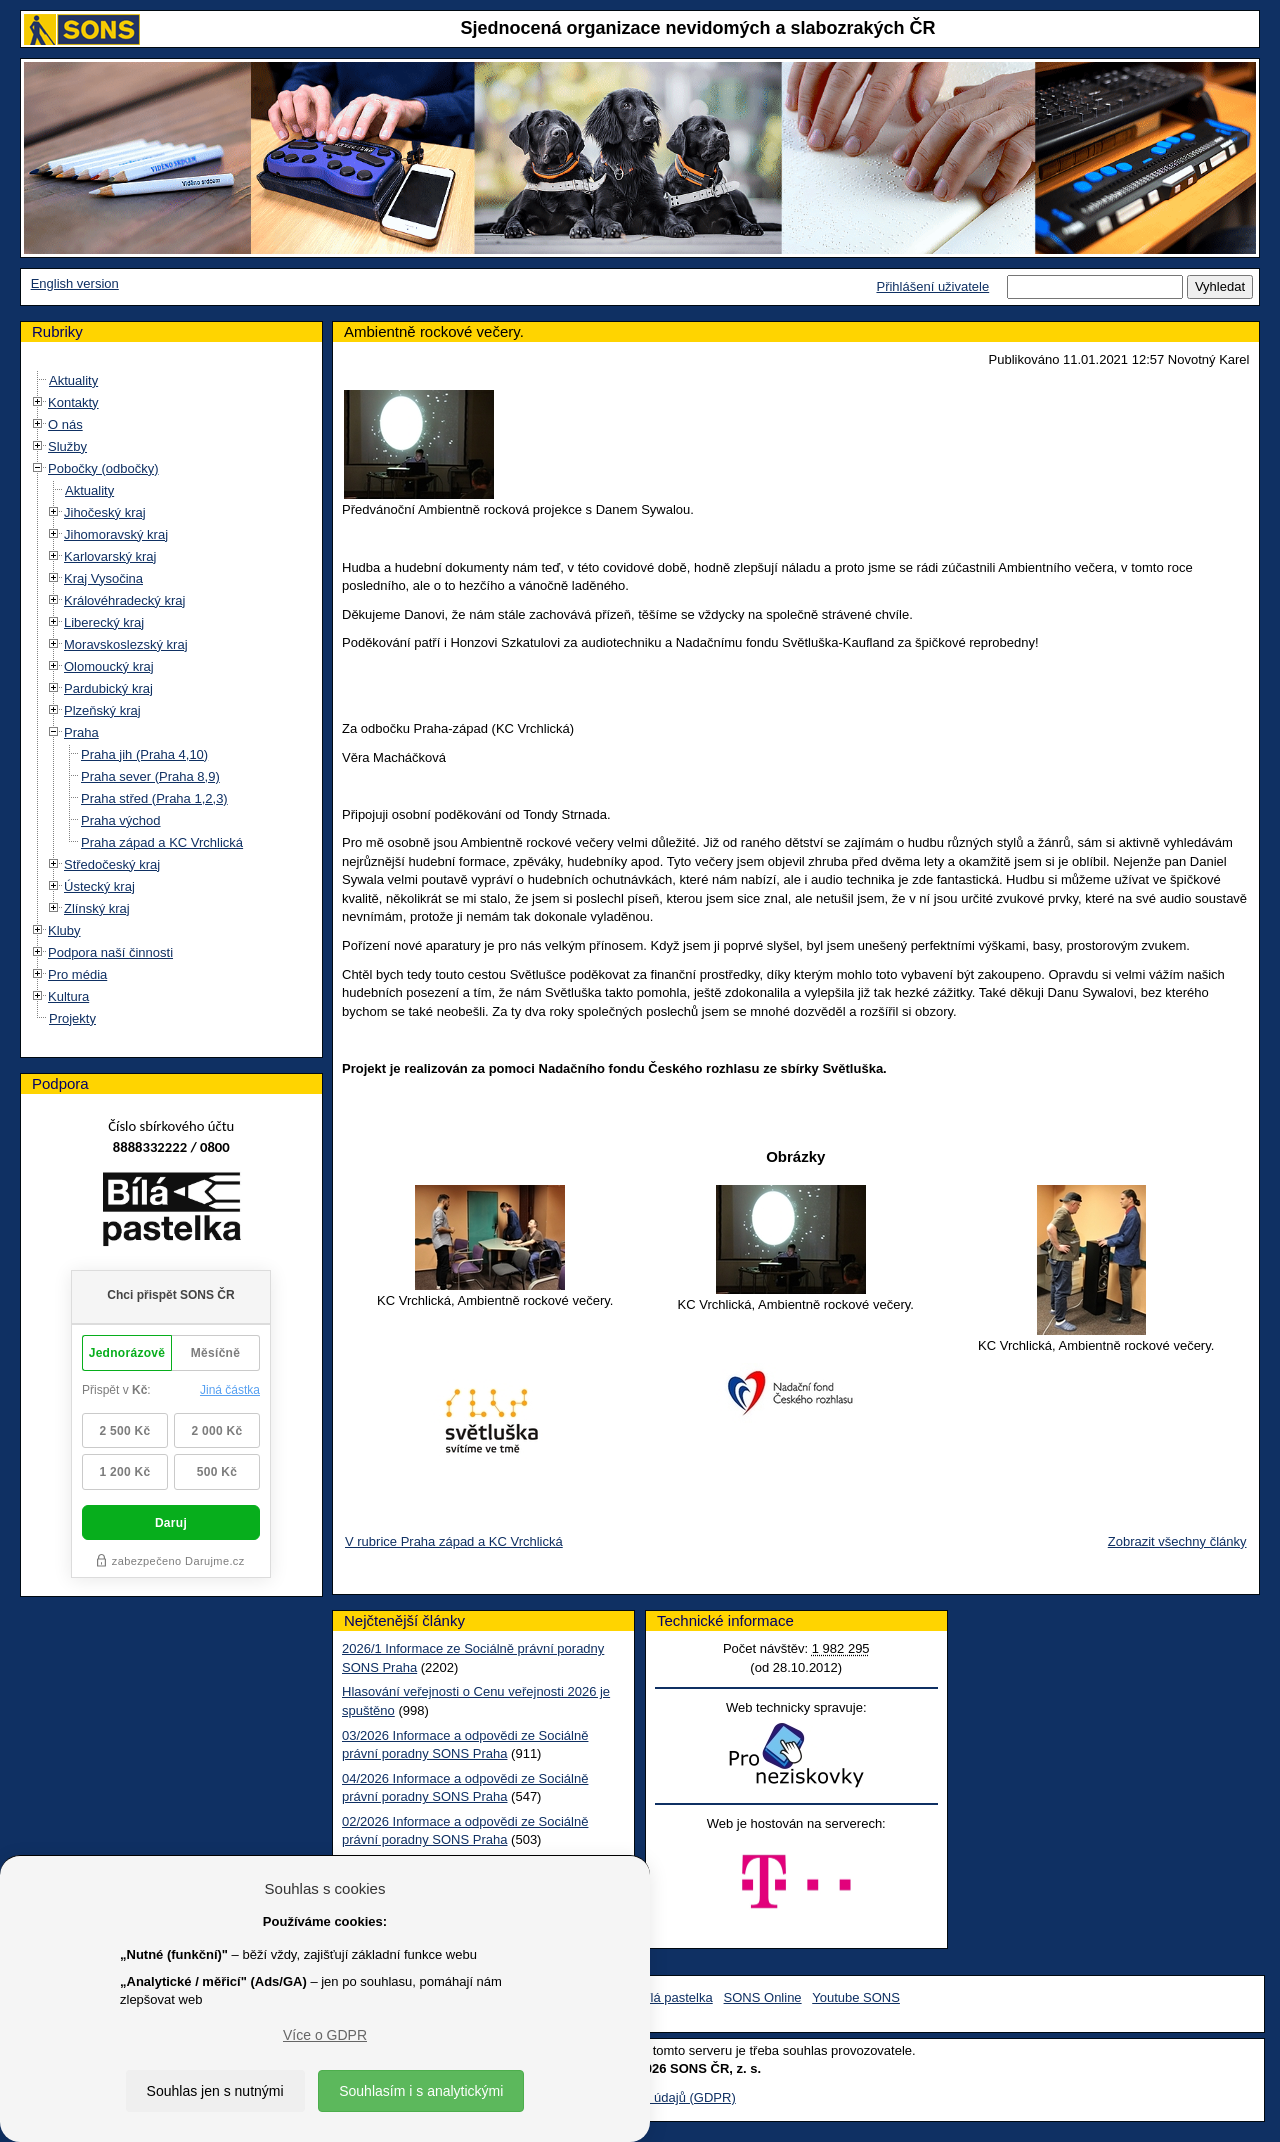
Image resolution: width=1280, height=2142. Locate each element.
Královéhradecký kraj (124, 600)
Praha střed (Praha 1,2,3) (154, 798)
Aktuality (73, 380)
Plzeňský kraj (102, 710)
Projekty (72, 1018)
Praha (81, 732)
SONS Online (763, 1997)
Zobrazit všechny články (1177, 1541)
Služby (67, 446)
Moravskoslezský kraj (126, 644)
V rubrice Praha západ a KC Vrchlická (454, 1541)
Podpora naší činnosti (110, 952)
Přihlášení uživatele (932, 286)
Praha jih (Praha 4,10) (144, 754)
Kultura (68, 996)
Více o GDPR (325, 2035)
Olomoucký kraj (109, 666)
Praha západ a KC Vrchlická (162, 842)
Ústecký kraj (99, 886)
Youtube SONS (856, 1997)
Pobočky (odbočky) (103, 468)
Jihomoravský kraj (116, 534)
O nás (65, 424)
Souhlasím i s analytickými (421, 2091)
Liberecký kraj (104, 622)
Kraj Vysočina (103, 578)
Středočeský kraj (112, 864)
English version (75, 283)
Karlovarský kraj (110, 556)
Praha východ (121, 820)
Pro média (77, 974)
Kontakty (73, 402)
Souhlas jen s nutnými (215, 2091)
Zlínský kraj (97, 908)
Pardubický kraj (108, 688)
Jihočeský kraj (105, 512)
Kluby (64, 930)
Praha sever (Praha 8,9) (150, 776)
